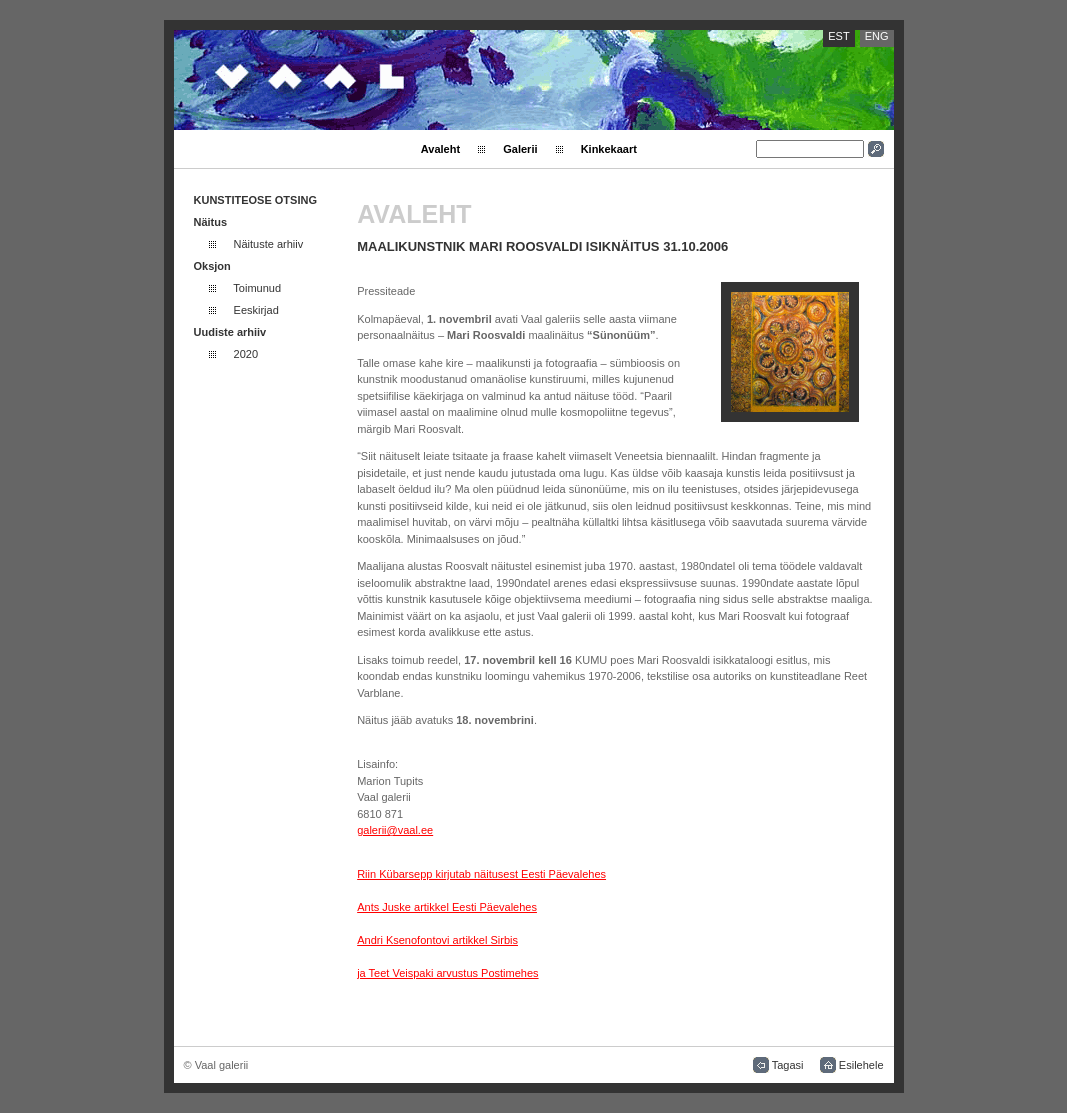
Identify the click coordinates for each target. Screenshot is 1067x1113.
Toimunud (257, 288)
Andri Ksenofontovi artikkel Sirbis (437, 940)
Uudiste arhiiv (230, 332)
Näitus (211, 222)
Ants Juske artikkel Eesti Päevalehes (447, 907)
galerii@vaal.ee (395, 830)
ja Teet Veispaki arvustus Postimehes (447, 973)
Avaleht (440, 149)
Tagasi (788, 1065)
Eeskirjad (256, 310)
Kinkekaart (609, 149)
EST (838, 36)
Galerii (520, 149)
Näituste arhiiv (269, 244)
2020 (246, 354)
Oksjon (212, 266)
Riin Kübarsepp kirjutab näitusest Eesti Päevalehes (481, 874)
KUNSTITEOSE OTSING (255, 200)
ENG (877, 36)
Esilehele (861, 1065)
